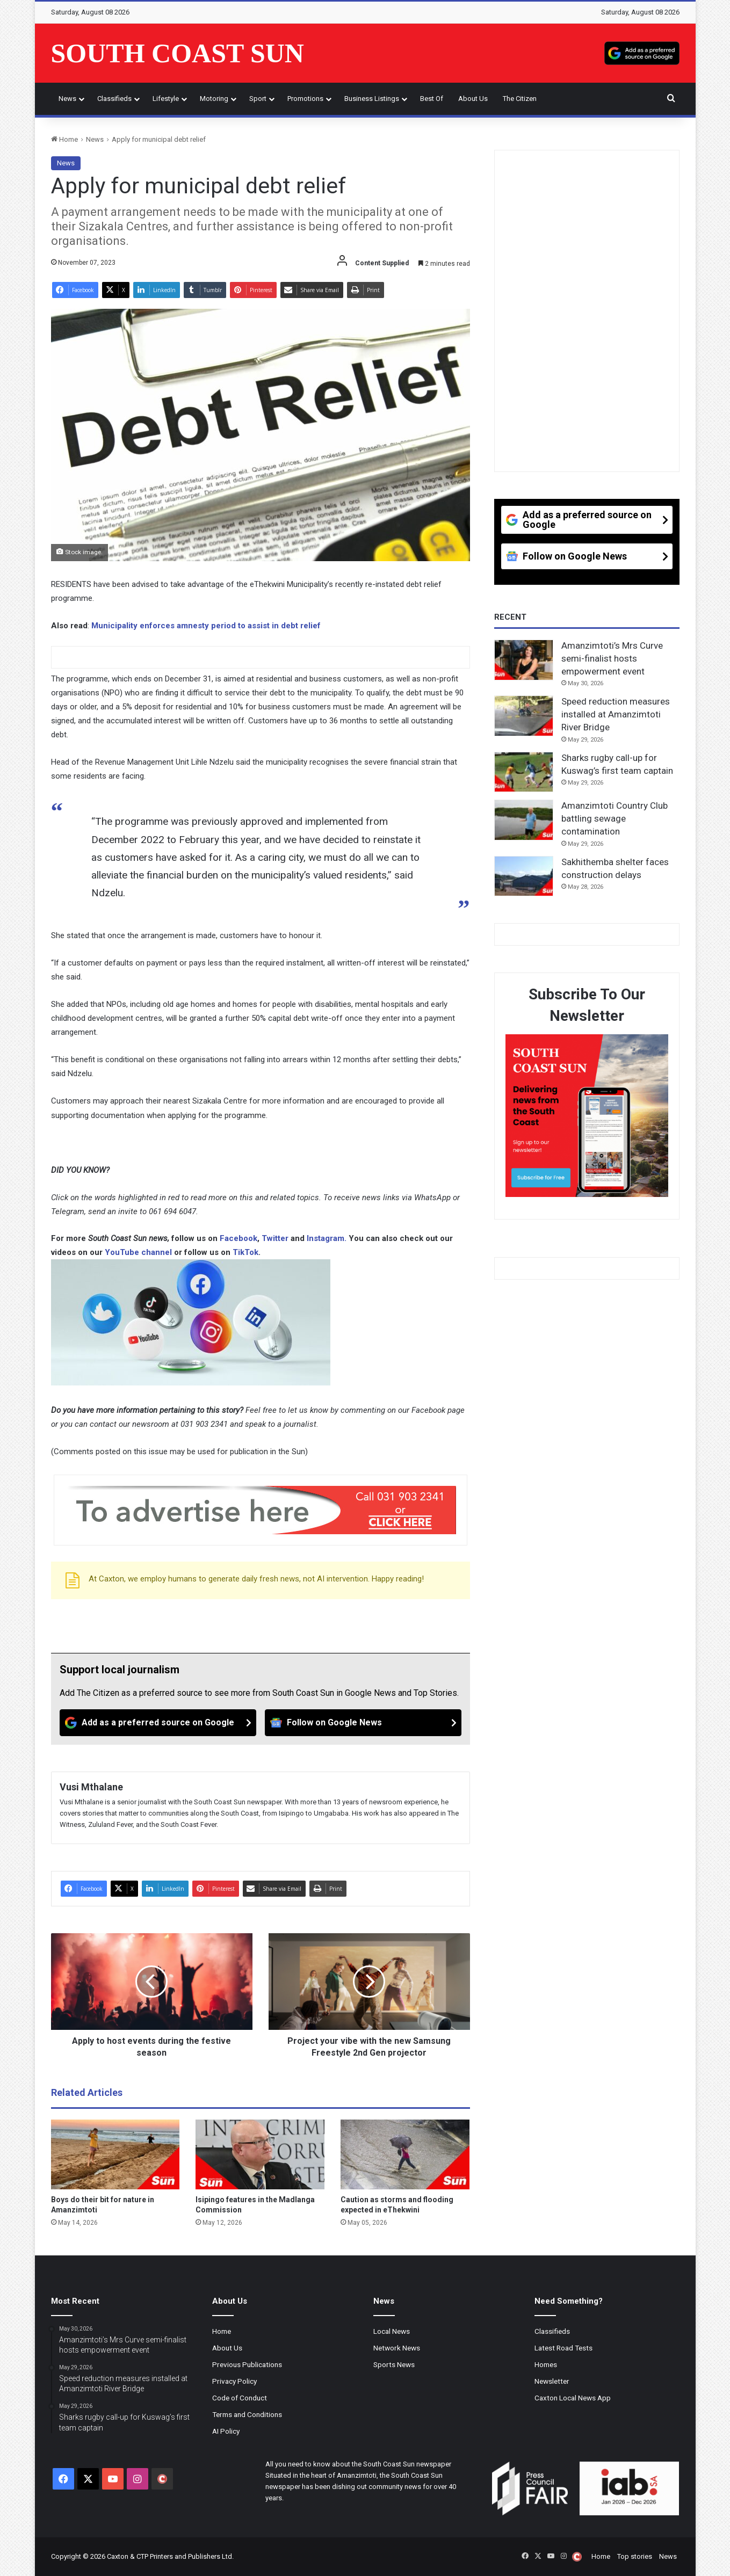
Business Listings (371, 99)
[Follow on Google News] (363, 1722)
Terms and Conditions (247, 2414)
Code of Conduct (239, 2397)
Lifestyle (166, 99)
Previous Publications (247, 2364)
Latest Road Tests (563, 2347)
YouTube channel (138, 1252)
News (67, 99)
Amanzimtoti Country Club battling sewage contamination (614, 818)
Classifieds (114, 99)
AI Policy (226, 2431)
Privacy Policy (234, 2381)
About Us (473, 99)
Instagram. (328, 1238)
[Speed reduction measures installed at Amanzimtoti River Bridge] (523, 715)
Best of (431, 99)
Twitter (276, 1238)
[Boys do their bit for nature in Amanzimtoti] (115, 2154)
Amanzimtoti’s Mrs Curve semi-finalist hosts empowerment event (612, 658)
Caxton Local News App (572, 2397)
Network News (396, 2347)
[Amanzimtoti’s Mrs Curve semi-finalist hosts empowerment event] (523, 660)
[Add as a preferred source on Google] (642, 53)
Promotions (305, 99)
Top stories (634, 2556)
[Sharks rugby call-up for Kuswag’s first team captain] (523, 772)
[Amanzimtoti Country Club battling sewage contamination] (523, 820)
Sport (257, 99)
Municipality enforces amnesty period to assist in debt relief (206, 625)
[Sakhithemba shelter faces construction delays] (523, 876)
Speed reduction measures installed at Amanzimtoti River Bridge (615, 714)
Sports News (394, 2364)
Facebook (238, 1238)
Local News (391, 2331)
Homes (545, 2364)
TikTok (245, 1252)
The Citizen (520, 99)
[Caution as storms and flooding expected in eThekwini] (405, 2154)
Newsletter (551, 2381)
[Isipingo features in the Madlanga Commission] (260, 2154)
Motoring (214, 99)
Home (64, 139)
